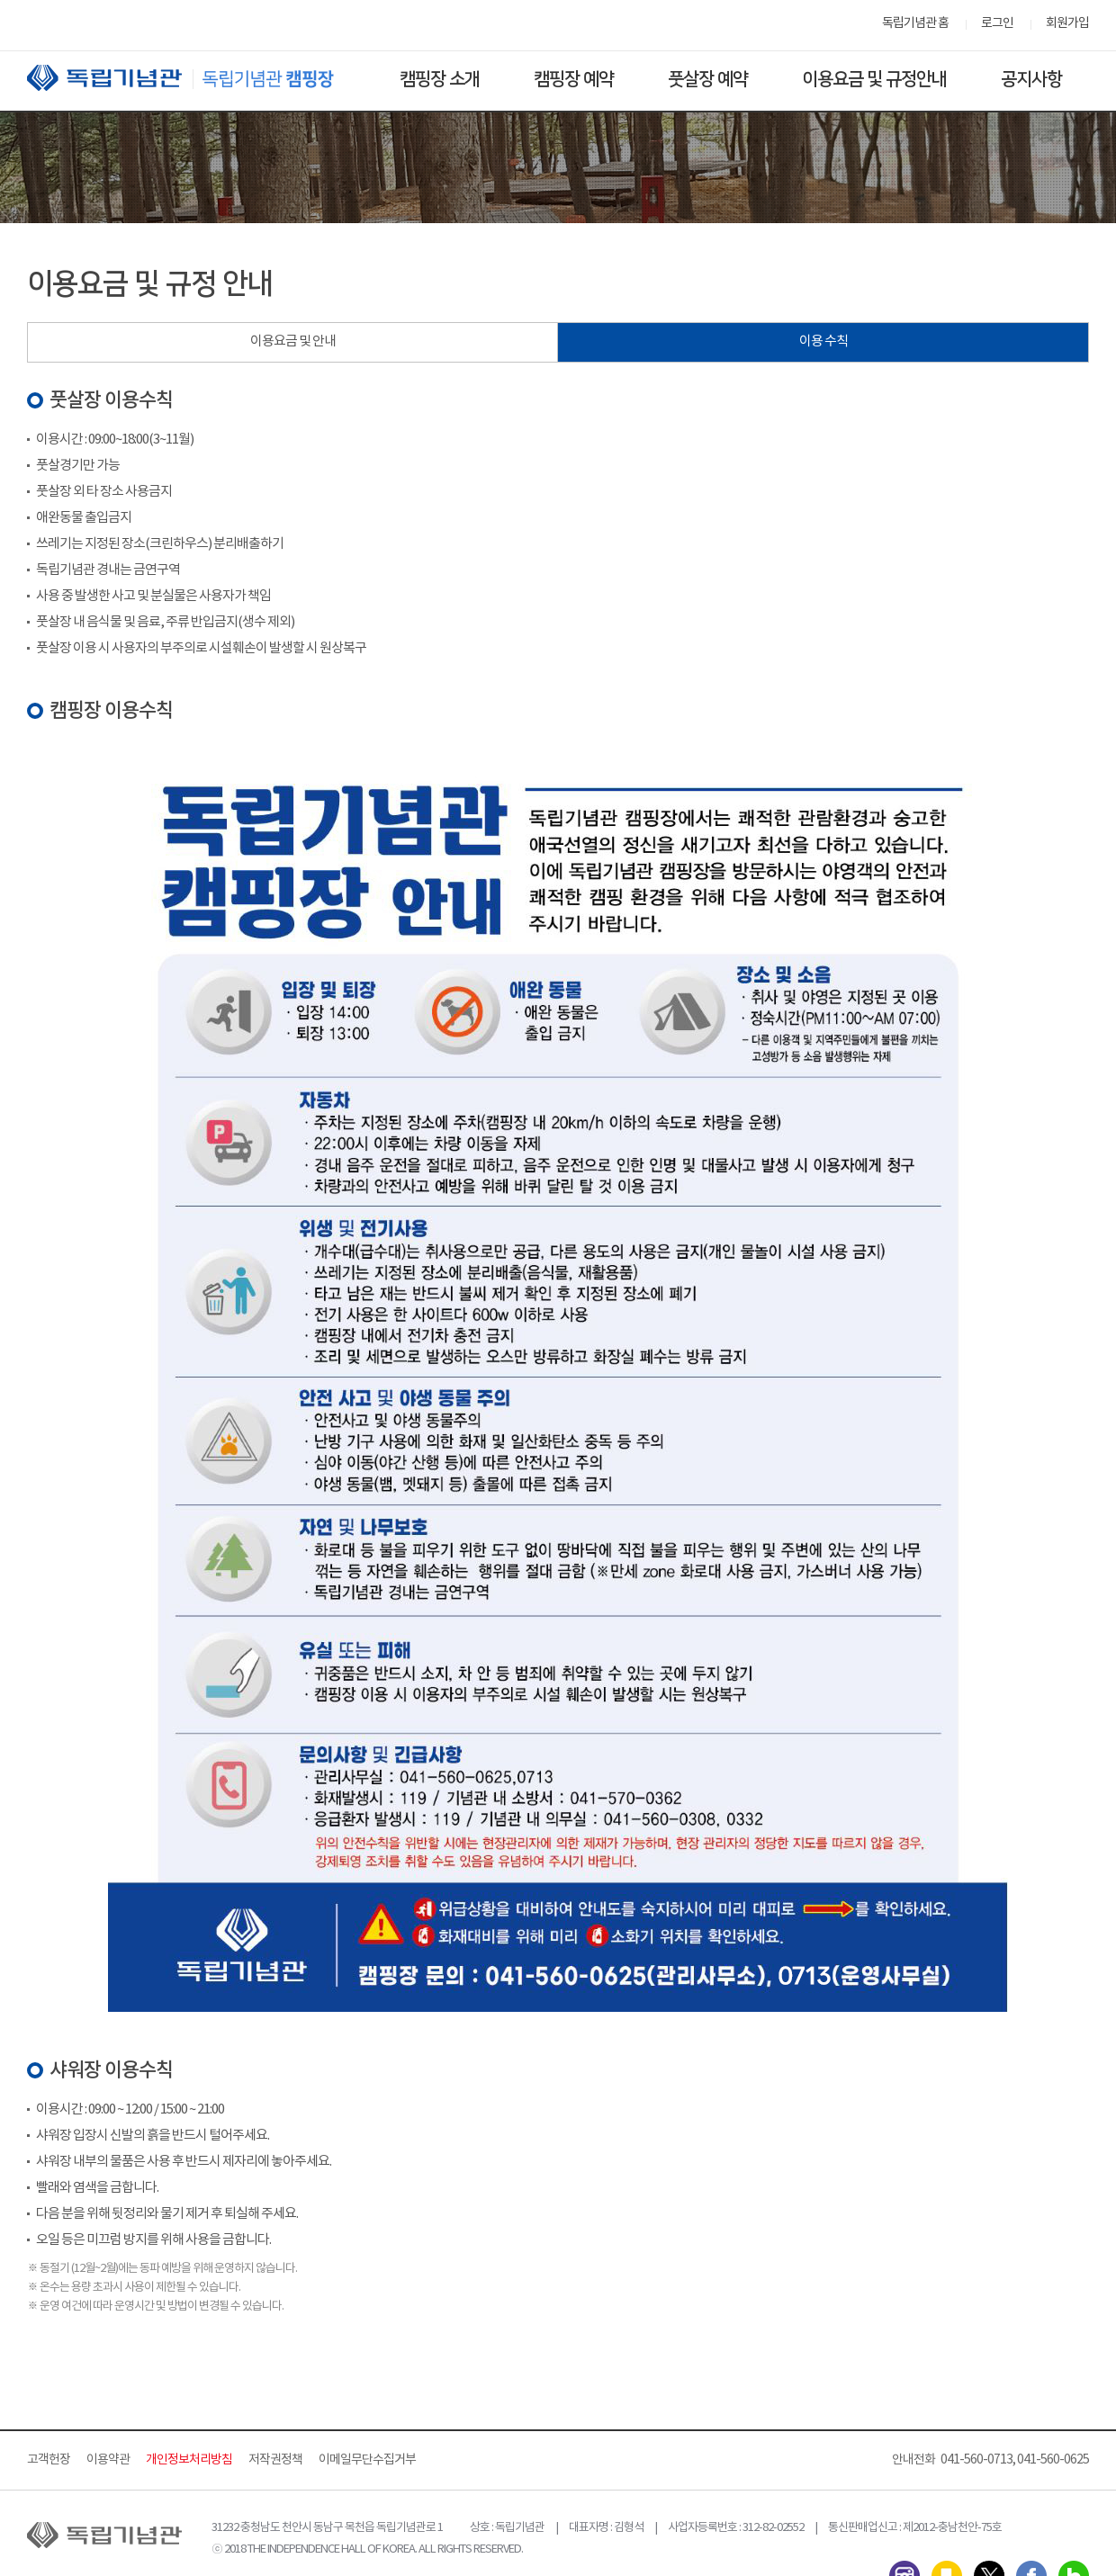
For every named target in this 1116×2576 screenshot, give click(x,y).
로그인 (997, 23)
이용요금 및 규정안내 (874, 79)
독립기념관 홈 (915, 23)
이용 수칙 (823, 341)
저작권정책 (275, 2460)
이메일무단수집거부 (367, 2460)
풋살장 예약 (708, 79)
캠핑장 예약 (574, 79)
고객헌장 (48, 2460)
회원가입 (1067, 23)
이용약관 (108, 2460)
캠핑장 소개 (440, 79)
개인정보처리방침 (189, 2460)
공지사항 (1031, 79)
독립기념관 (197, 78)
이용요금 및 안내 (293, 341)
